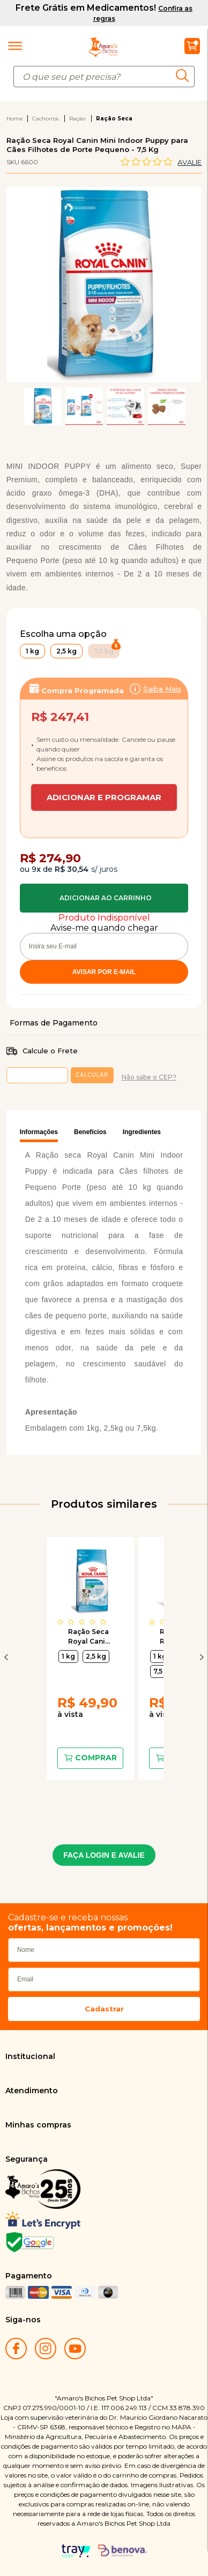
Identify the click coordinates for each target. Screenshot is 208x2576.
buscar (185, 75)
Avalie (189, 162)
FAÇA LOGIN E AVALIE (104, 1855)
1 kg (68, 1656)
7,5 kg (163, 1671)
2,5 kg (96, 1656)
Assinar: (104, 741)
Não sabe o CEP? (149, 1077)
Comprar (104, 898)
